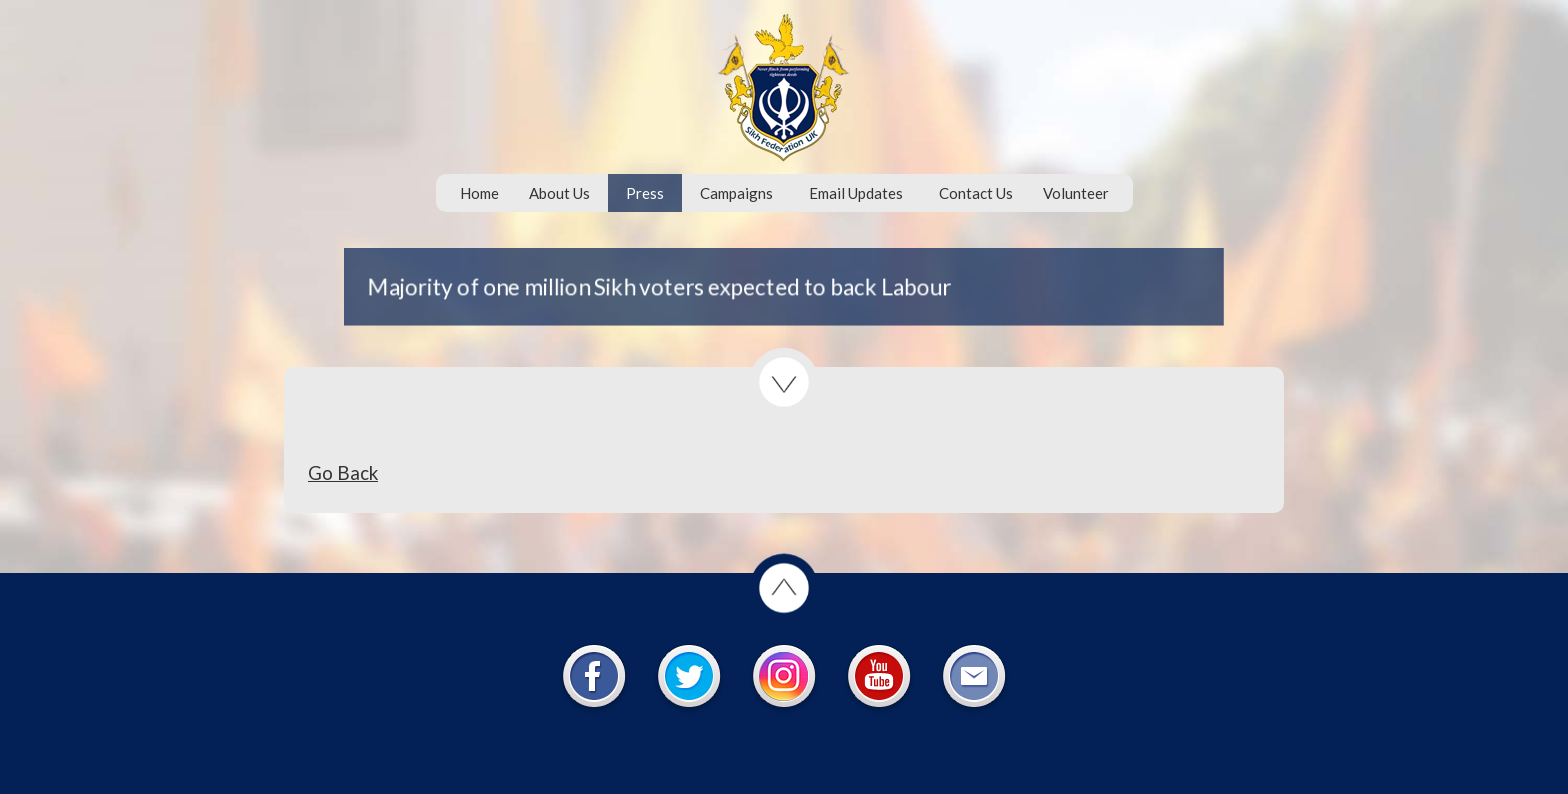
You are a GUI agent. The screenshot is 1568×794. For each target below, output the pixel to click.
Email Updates (856, 193)
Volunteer (1076, 193)
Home (479, 193)
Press (645, 193)
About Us (559, 193)
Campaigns (736, 193)
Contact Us (976, 193)
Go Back (343, 472)
